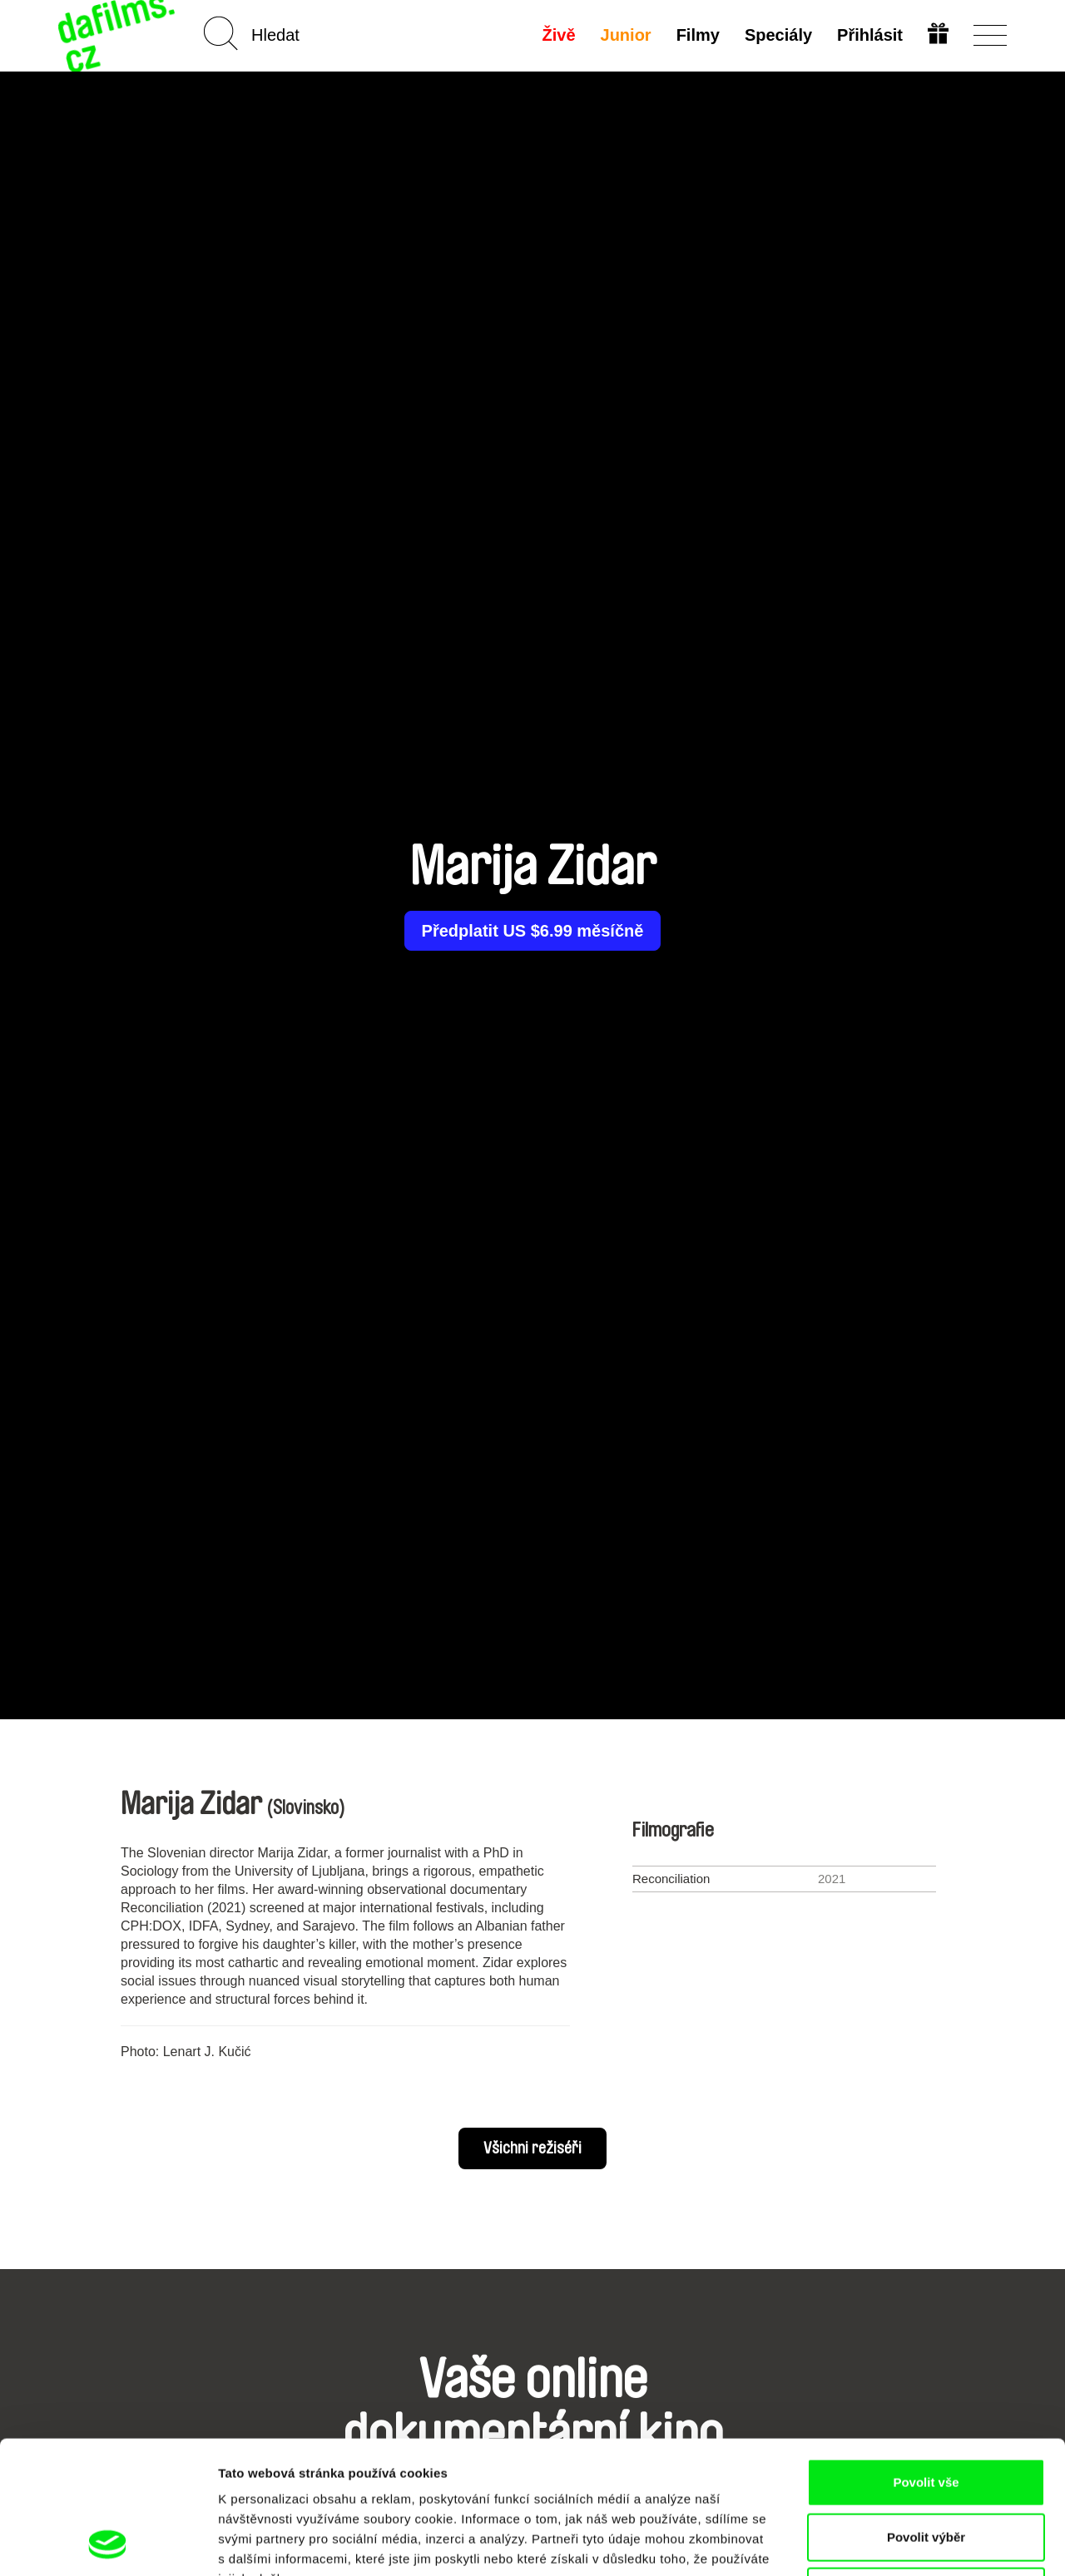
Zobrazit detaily (879, 2543)
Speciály (778, 35)
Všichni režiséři (532, 2148)
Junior (626, 35)
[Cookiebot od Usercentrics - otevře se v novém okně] (108, 2543)
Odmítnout (926, 2467)
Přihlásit (870, 35)
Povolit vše (925, 2358)
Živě (559, 35)
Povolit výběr (926, 2412)
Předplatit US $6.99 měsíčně (533, 931)
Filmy (698, 35)
